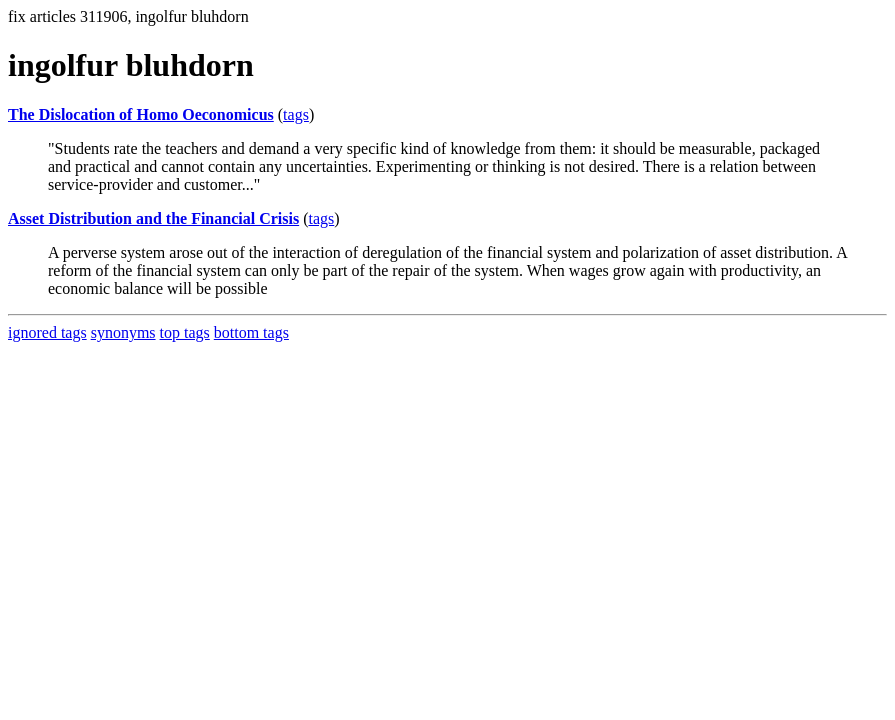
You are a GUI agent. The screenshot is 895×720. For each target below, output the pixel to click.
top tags (185, 332)
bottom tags (251, 332)
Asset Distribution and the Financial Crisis (153, 218)
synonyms (123, 332)
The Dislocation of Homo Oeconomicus (141, 114)
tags (296, 114)
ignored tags (47, 332)
